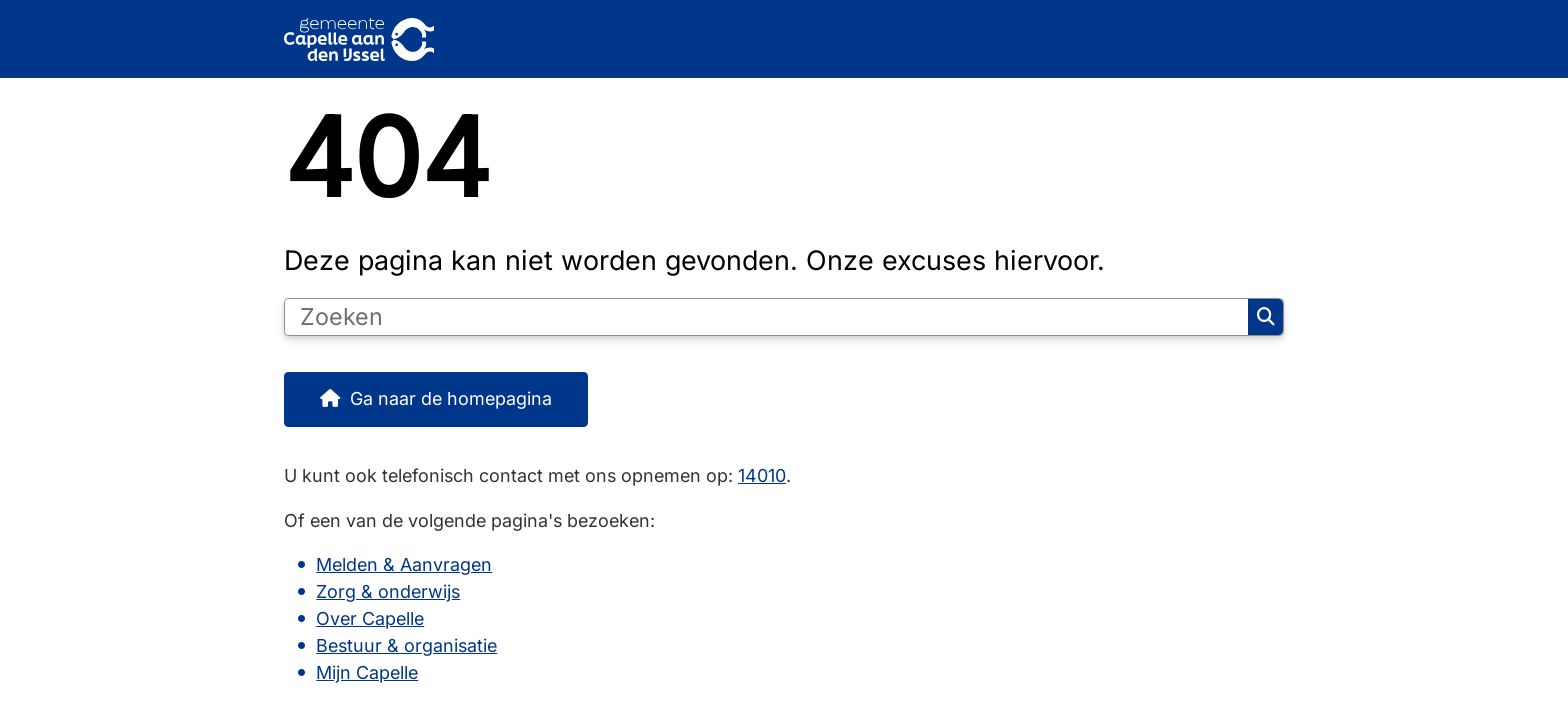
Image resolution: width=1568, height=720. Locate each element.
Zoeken (1266, 317)
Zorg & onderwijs (388, 591)
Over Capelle (370, 618)
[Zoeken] (766, 317)
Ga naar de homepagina (451, 398)
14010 (762, 475)
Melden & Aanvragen (404, 564)
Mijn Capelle (367, 672)
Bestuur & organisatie (406, 645)
